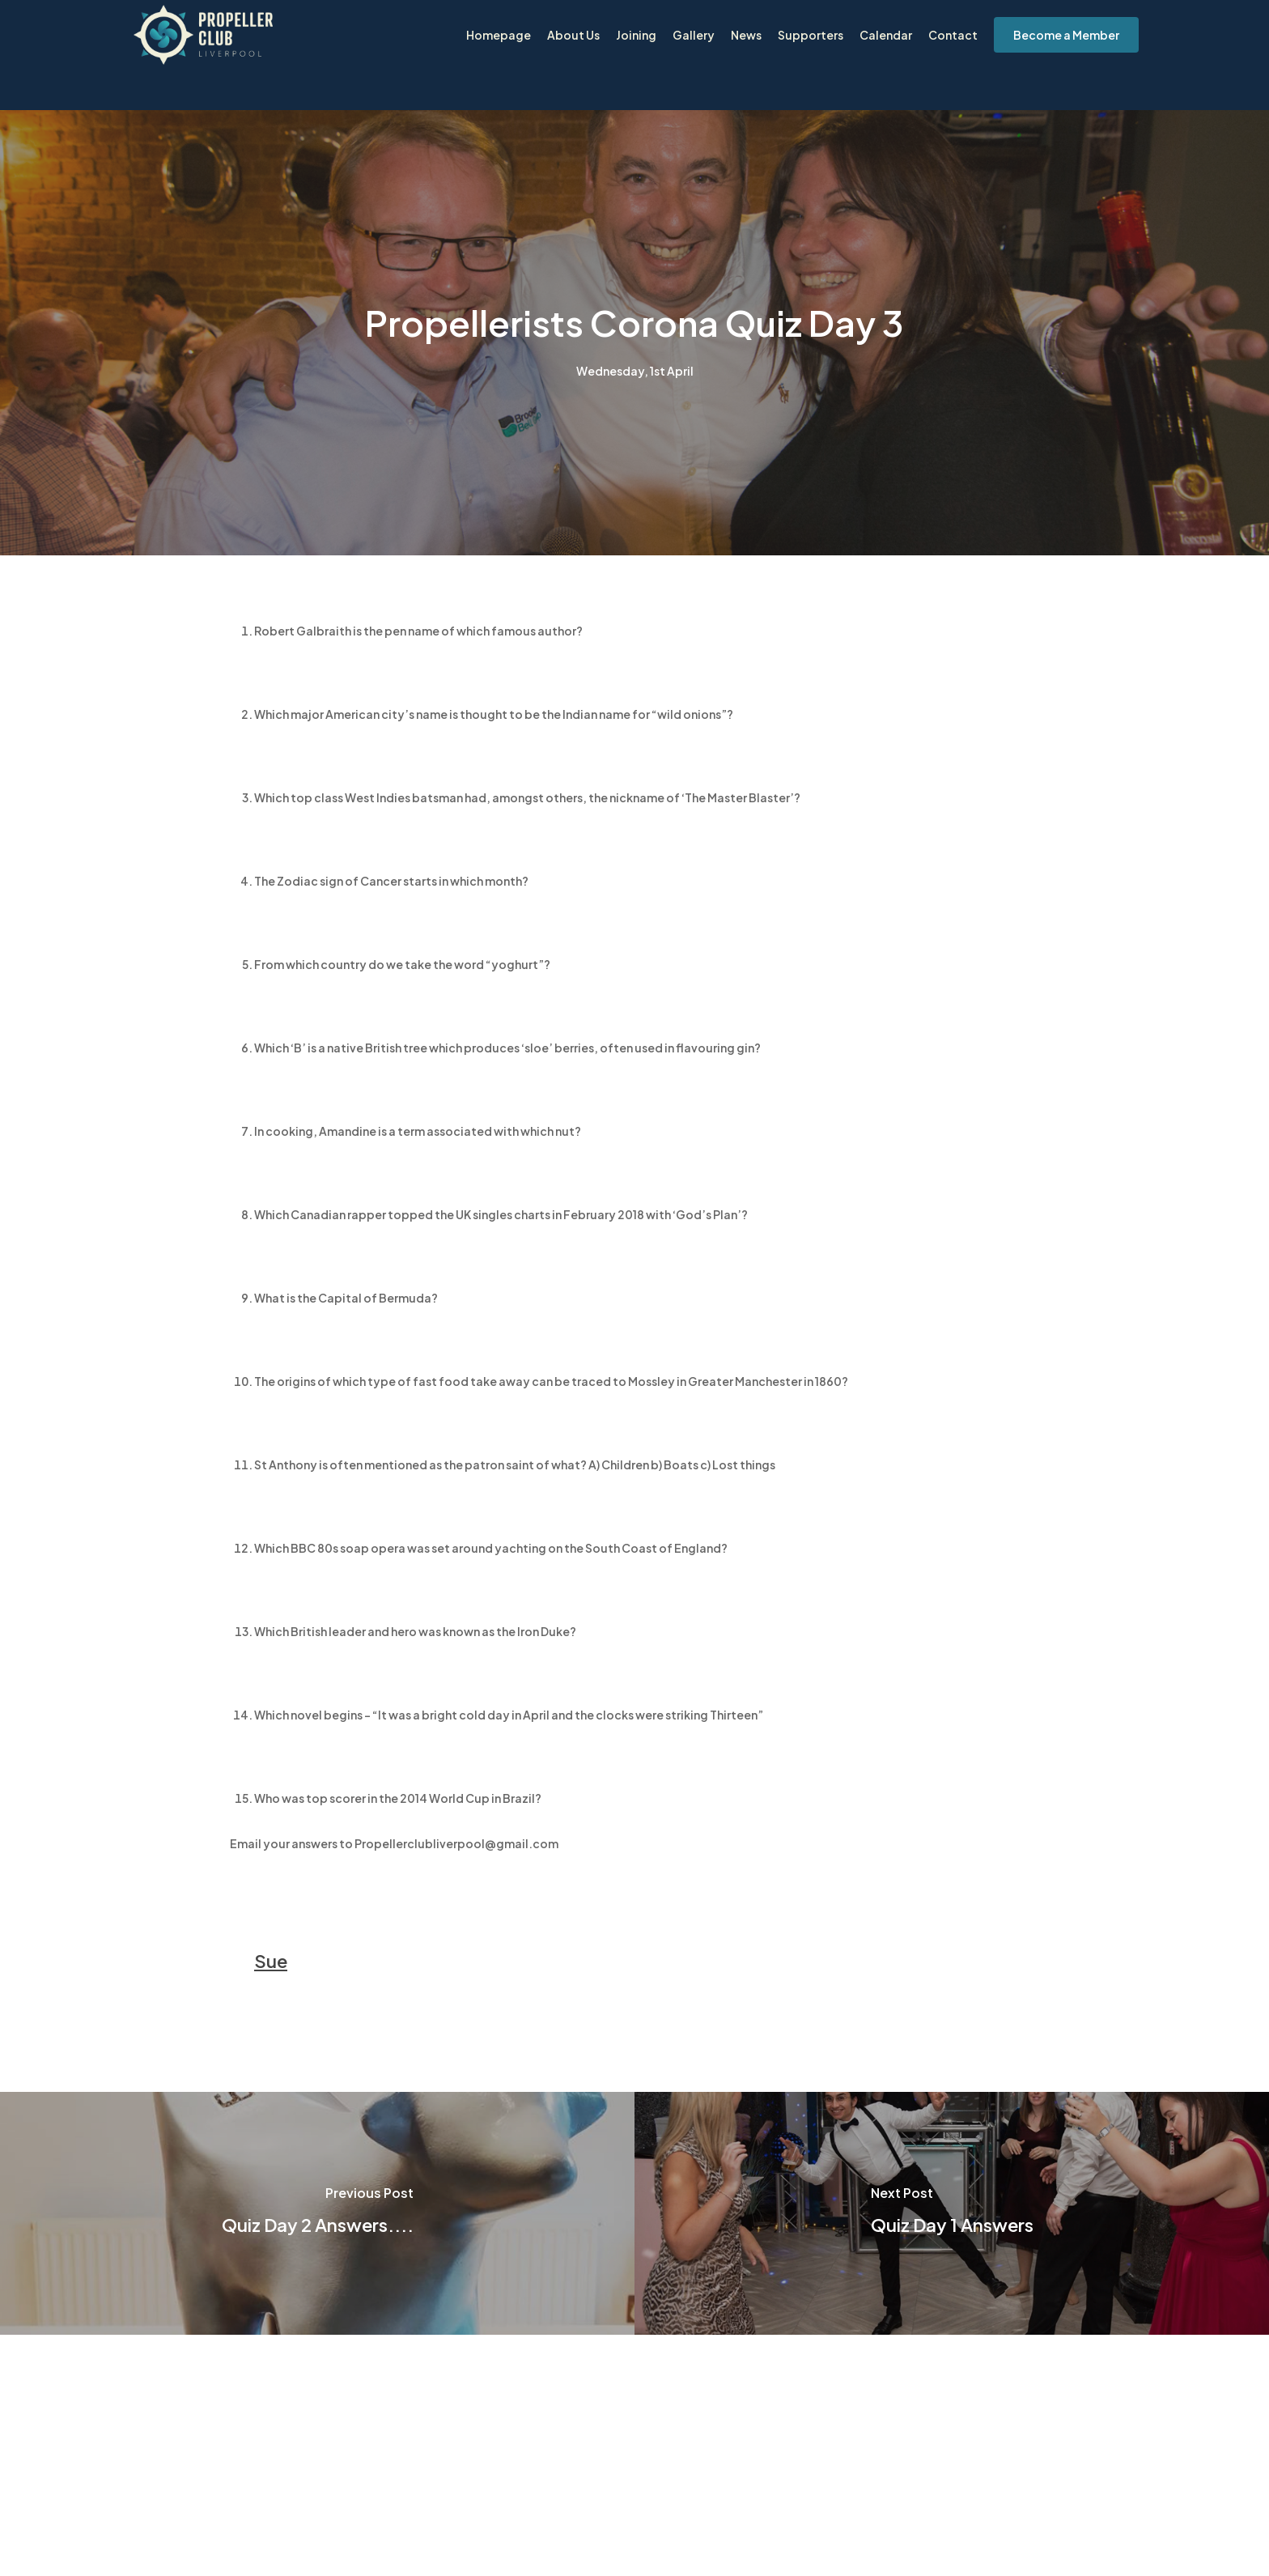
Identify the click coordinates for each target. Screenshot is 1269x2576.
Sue (270, 1960)
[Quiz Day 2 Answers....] (317, 2213)
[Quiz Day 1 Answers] (951, 2213)
